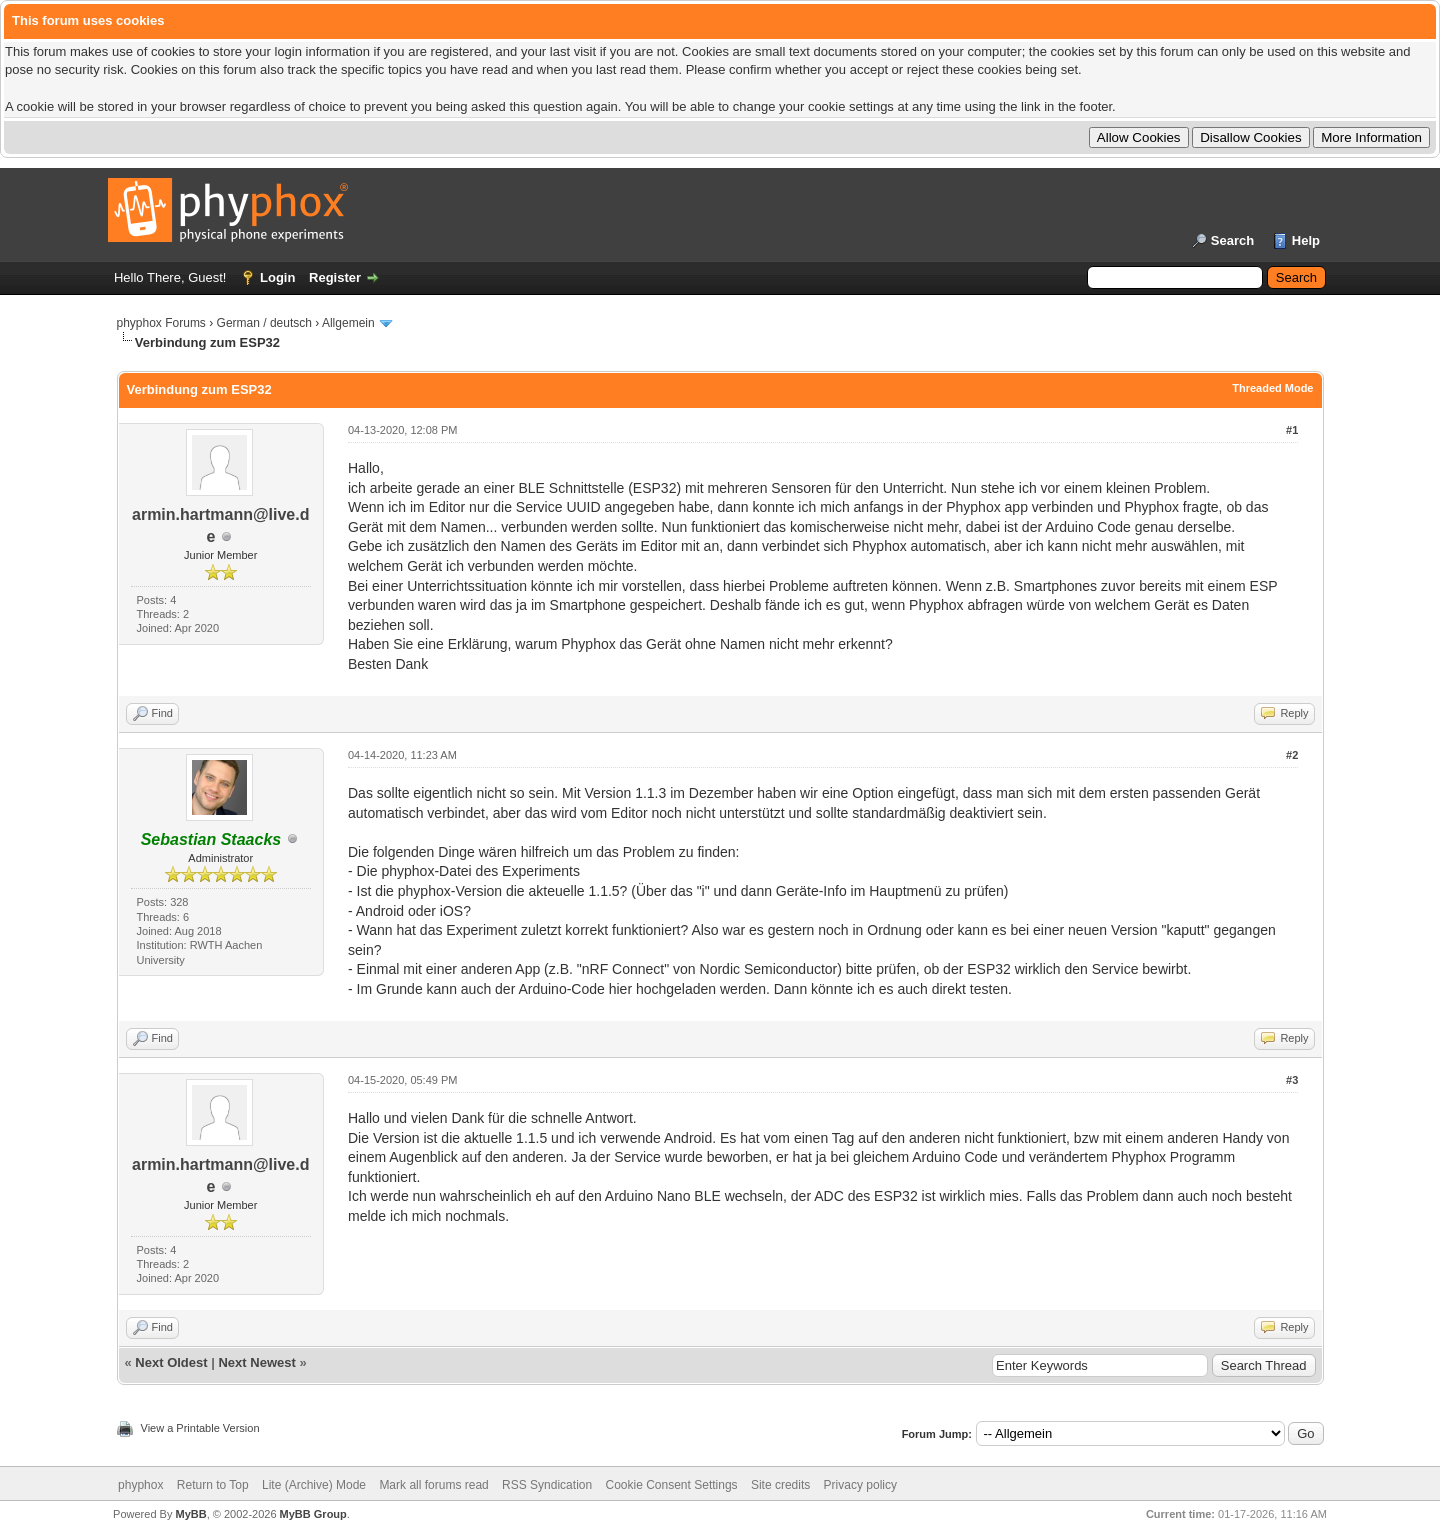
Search (1232, 240)
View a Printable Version (200, 1428)
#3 (1292, 1080)
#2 (1292, 755)
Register (335, 277)
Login (277, 277)
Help (1306, 240)
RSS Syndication (547, 1485)
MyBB (190, 1514)
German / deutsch (264, 323)
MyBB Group (313, 1514)
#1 (1292, 430)
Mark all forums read (433, 1485)
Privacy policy (860, 1485)
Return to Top (213, 1485)
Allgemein (348, 323)
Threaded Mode (1272, 388)
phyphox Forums (161, 323)
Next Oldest (171, 1362)
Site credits (780, 1485)
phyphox (140, 1485)
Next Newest (256, 1362)
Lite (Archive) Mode (314, 1485)
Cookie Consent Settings (671, 1485)
